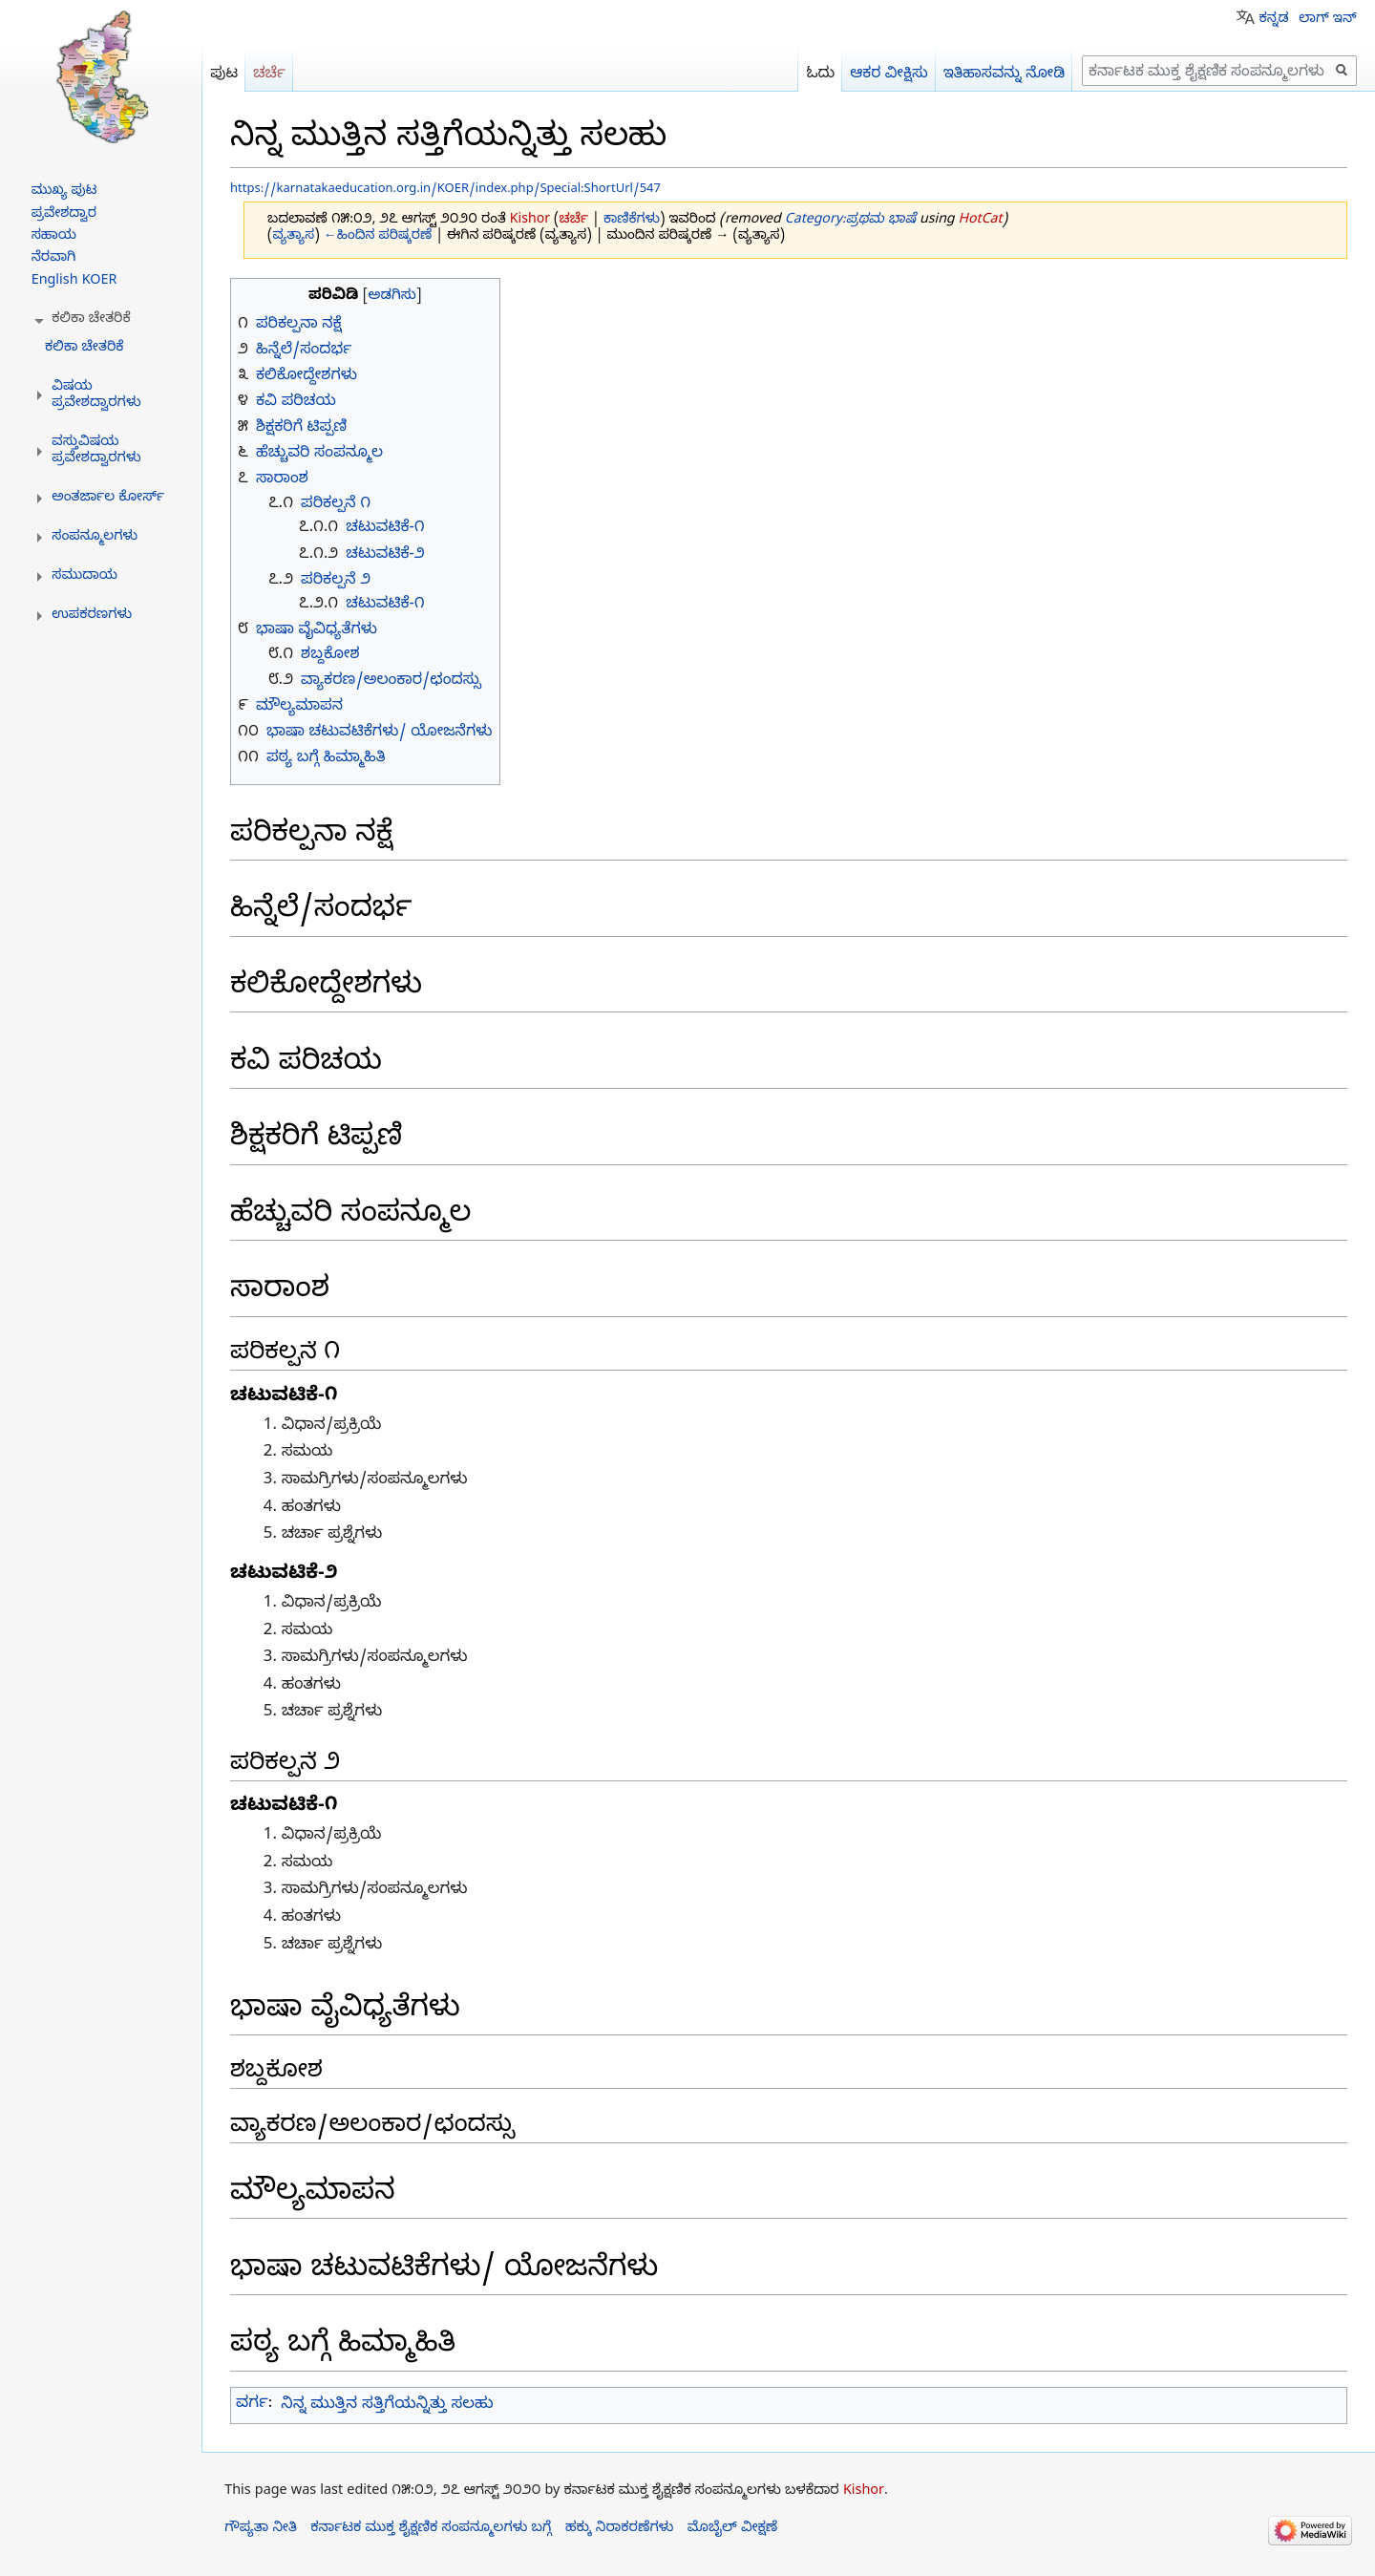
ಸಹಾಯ (54, 236)
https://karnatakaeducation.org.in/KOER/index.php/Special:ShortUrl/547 (445, 190)
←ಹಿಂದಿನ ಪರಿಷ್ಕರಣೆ (378, 237)
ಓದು (820, 75)
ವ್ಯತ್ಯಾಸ (294, 237)
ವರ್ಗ (252, 2405)
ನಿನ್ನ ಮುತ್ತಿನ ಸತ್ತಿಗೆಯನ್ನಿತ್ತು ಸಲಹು (387, 2405)
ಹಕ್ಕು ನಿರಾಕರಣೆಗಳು (619, 2529)
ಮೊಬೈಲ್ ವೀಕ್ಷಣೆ (733, 2529)
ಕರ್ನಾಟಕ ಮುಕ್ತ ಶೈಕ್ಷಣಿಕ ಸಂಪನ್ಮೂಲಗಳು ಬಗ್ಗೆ (430, 2529)
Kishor (863, 2491)
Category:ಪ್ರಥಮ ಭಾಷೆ (850, 221)
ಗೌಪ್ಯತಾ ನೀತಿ (260, 2529)
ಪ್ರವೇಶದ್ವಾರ (64, 214)
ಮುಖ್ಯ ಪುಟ (64, 192)
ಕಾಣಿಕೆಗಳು (631, 221)
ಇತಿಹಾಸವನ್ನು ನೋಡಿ (1004, 75)
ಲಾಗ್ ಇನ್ (1327, 20)
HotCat (981, 221)
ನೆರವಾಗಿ (54, 258)
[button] (91, 320)
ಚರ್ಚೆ (573, 221)
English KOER (74, 281)
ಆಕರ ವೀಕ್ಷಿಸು (889, 75)
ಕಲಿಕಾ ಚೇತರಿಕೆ (84, 348)
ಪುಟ (224, 75)
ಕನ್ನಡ (1274, 20)
